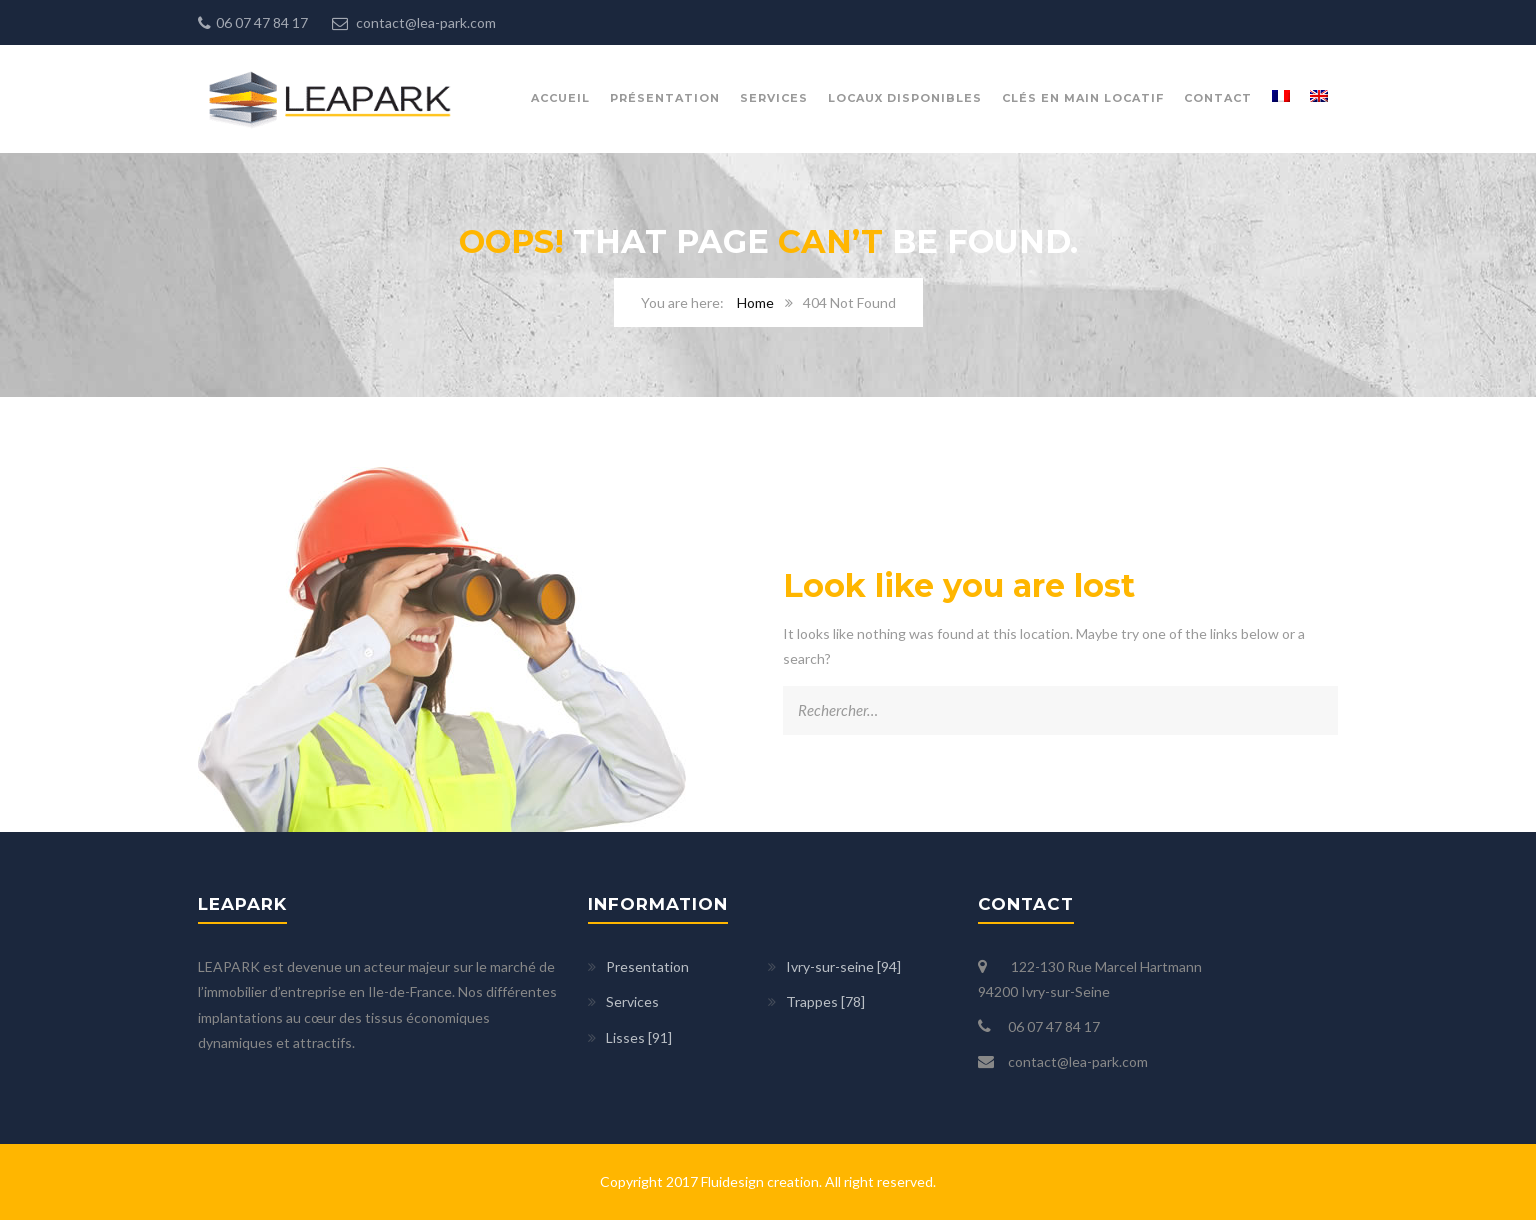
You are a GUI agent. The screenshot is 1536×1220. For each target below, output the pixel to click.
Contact (1218, 98)
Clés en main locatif (1083, 98)
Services (774, 98)
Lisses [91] (639, 1037)
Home (755, 302)
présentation (665, 98)
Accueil (560, 98)
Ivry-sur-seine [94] (843, 966)
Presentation (647, 966)
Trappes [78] (825, 1001)
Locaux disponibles (905, 98)
